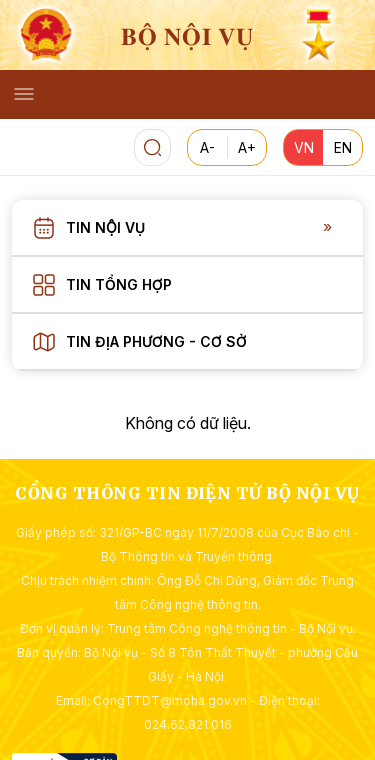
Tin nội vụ (105, 227)
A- (207, 147)
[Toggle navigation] (24, 94)
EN (343, 147)
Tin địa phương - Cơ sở (156, 341)
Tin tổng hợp (119, 284)
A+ (247, 147)
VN (304, 147)
